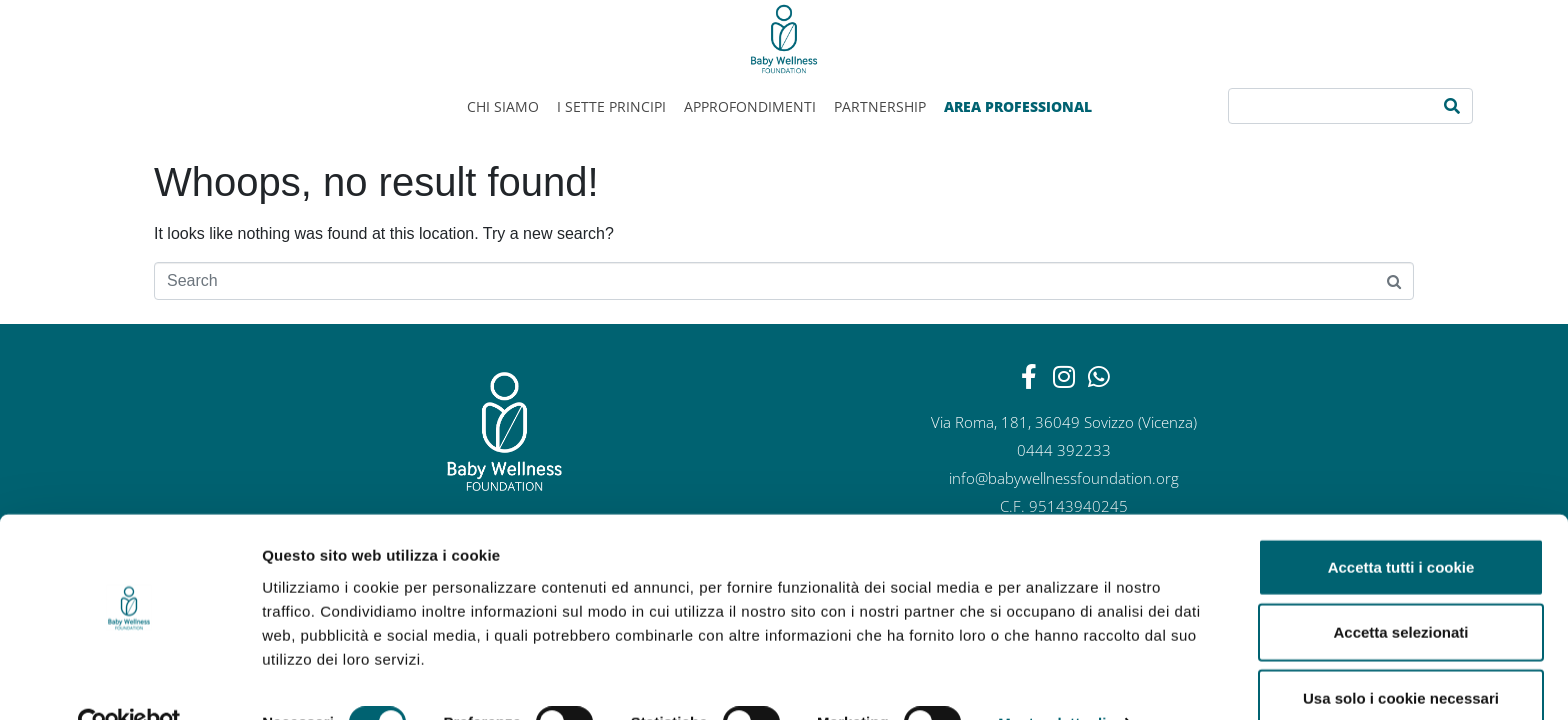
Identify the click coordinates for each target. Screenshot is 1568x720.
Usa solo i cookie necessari (1401, 654)
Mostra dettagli (1052, 680)
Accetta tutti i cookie (1401, 523)
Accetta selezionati (1400, 589)
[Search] (1452, 106)
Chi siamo (503, 106)
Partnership (880, 106)
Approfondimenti (750, 106)
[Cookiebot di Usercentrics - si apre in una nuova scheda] (129, 681)
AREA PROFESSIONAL (1018, 106)
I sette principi (611, 106)
